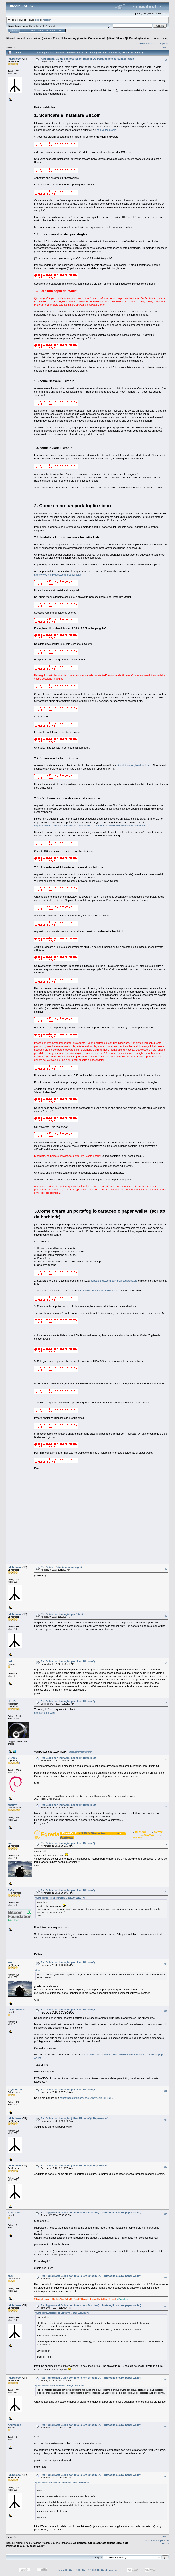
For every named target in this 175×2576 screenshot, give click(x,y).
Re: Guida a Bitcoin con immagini (61, 1567)
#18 (165, 2379)
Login (41, 31)
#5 (166, 1702)
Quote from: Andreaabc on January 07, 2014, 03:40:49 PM (62, 2313)
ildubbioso (14, 58)
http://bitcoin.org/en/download (133, 765)
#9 (166, 1892)
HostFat (12, 1701)
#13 (165, 2120)
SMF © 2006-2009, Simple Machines (100, 2570)
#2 (166, 1569)
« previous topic (145, 43)
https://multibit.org (44, 1712)
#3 (166, 1616)
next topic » (161, 43)
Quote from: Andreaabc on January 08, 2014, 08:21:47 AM (62, 2483)
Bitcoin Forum (14, 38)
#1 (166, 60)
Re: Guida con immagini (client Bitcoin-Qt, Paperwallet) (74, 2118)
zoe (10, 1843)
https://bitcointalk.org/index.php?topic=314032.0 (87, 2097)
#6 (166, 1759)
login (37, 19)
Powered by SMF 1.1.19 (68, 2570)
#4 (166, 1663)
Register (50, 31)
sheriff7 (12, 1804)
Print (164, 47)
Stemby (12, 1757)
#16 (165, 2277)
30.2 (45, 26)
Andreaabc (14, 2212)
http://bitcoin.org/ (106, 129)
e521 (10, 2275)
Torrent (51, 26)
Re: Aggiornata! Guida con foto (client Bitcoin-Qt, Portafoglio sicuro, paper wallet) (91, 2212)
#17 (165, 2307)
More (60, 31)
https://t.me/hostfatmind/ (80, 1752)
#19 (165, 2426)
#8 (166, 1844)
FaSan (11, 1890)
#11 (165, 2011)
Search (32, 31)
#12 (165, 2091)
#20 (165, 2476)
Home (15, 31)
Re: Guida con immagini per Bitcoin (62, 1614)
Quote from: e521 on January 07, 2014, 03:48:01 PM (59, 2386)
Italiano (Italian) (42, 38)
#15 (165, 2214)
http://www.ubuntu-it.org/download (97, 1290)
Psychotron (15, 2089)
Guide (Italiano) (62, 38)
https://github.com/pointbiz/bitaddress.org (113, 1280)
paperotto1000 (16, 2009)
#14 (165, 2167)
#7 (166, 1806)
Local (27, 38)
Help (24, 31)
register (46, 19)
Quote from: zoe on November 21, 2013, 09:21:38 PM (60, 1898)
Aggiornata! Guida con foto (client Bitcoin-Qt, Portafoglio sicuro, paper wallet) (120, 38)
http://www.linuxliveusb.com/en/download (57, 574)
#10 (165, 1964)
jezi (10, 1661)
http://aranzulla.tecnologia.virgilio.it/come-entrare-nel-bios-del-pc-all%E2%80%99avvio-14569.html (90, 825)
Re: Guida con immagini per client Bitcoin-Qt (68, 1661)
